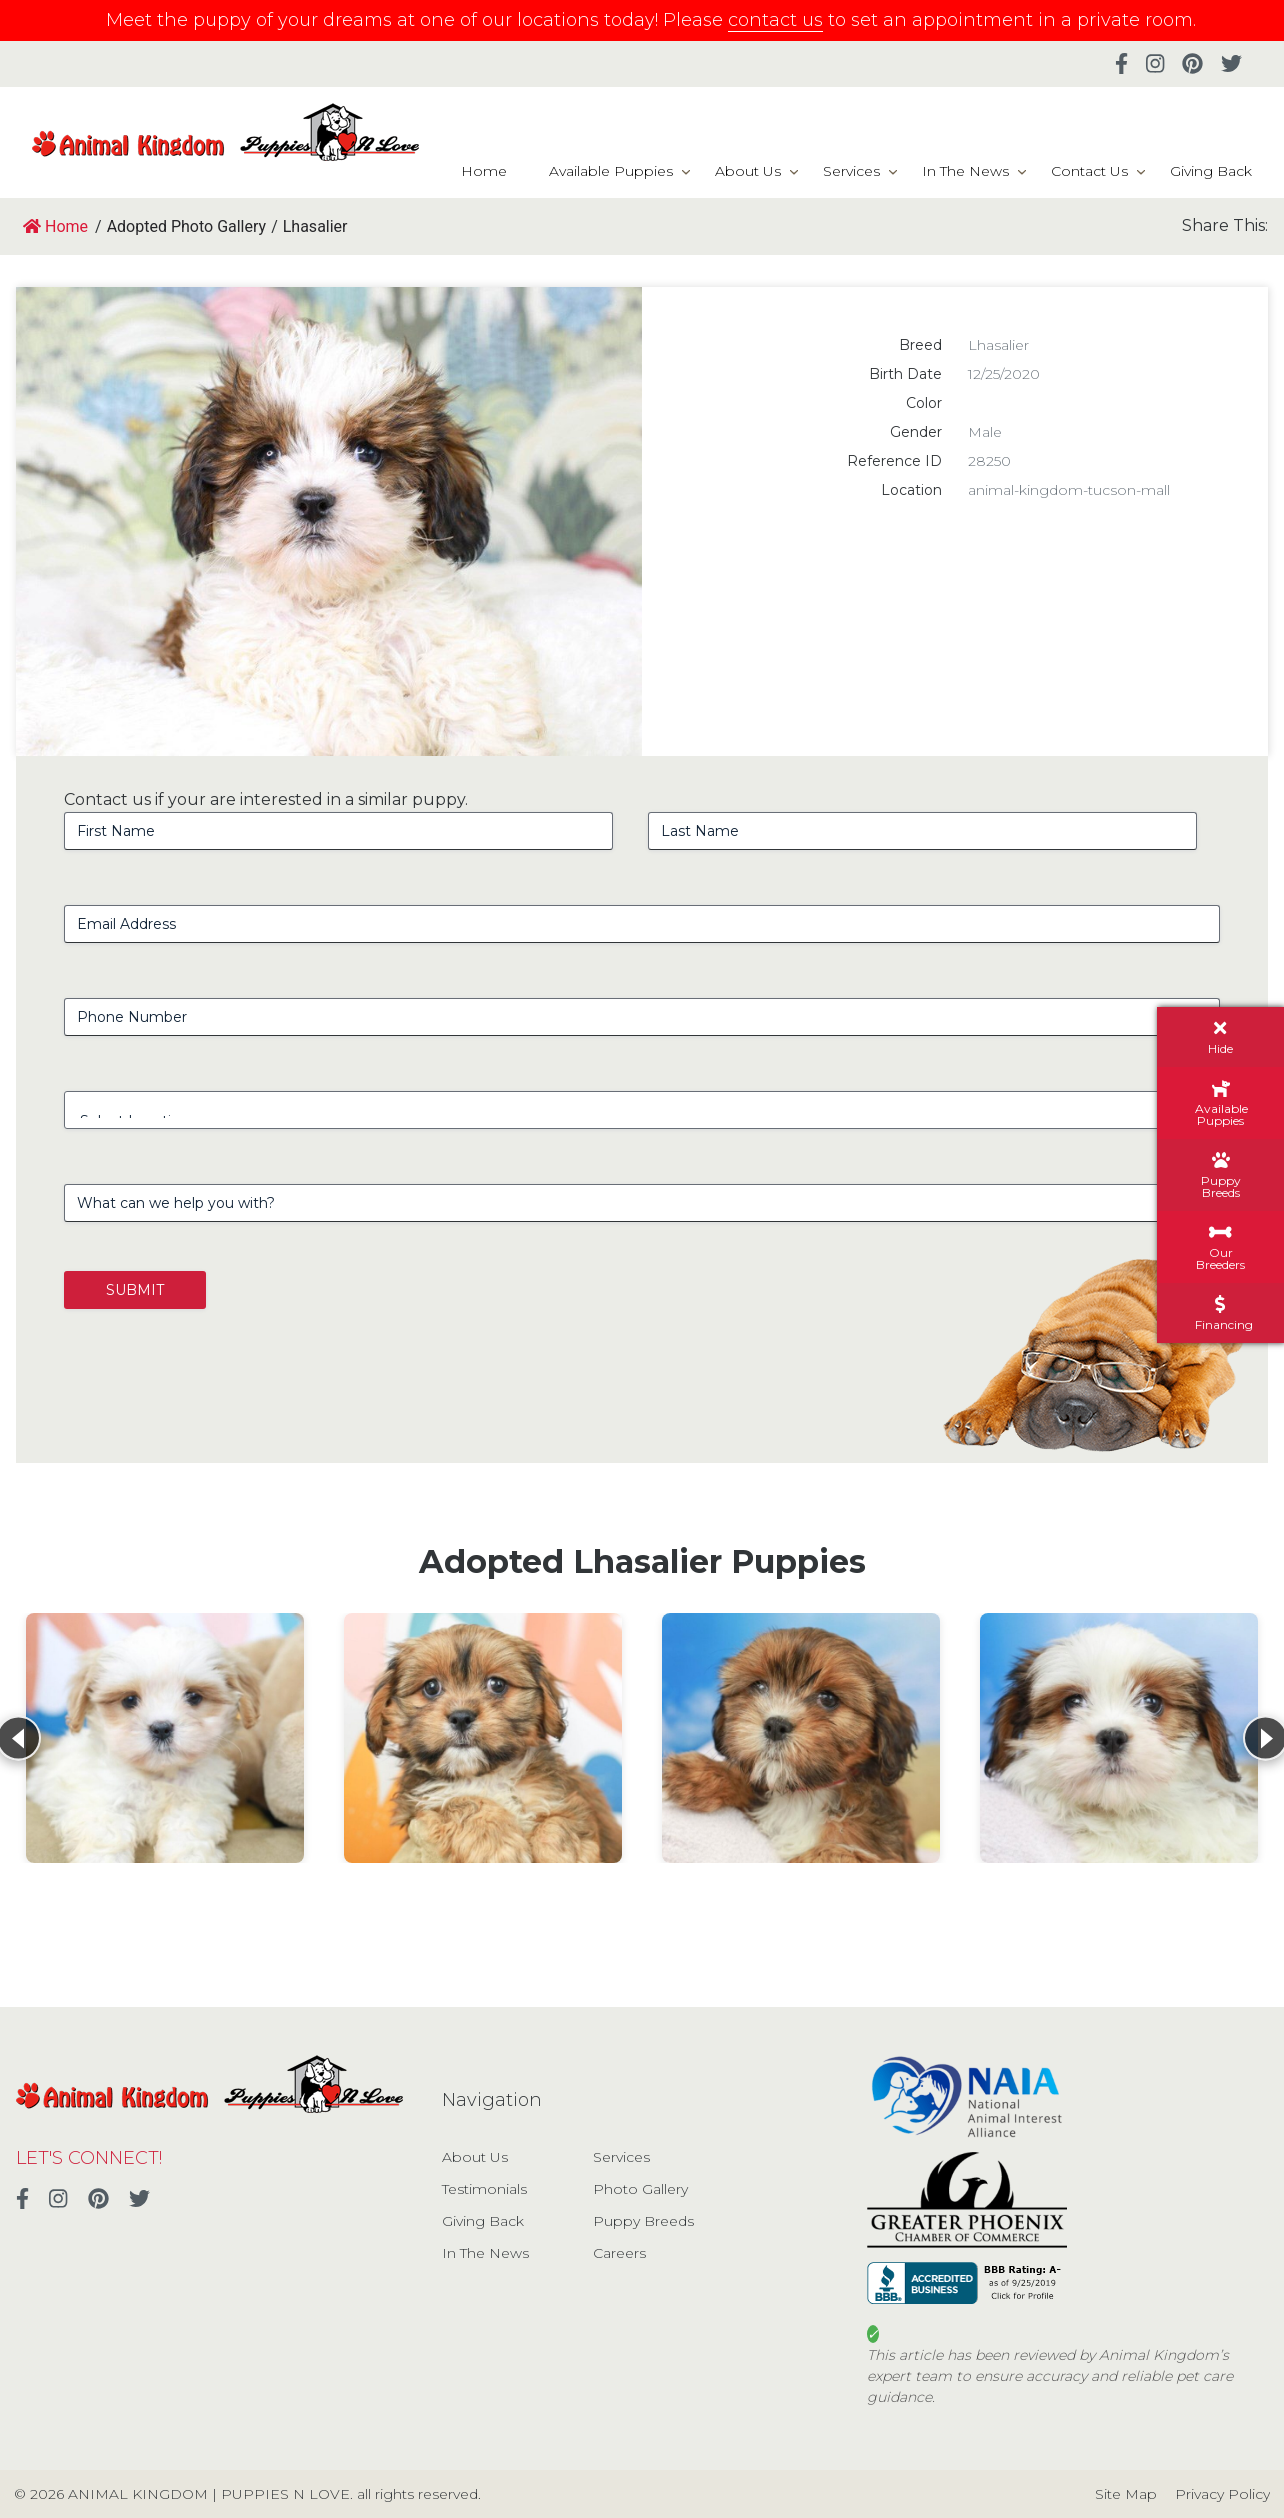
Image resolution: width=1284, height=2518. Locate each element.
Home (484, 171)
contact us (775, 20)
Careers (619, 2253)
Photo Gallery (640, 2189)
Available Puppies (611, 171)
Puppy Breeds (643, 2221)
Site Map (1126, 2494)
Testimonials (484, 2189)
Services (851, 171)
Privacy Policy (1222, 2494)
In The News (965, 171)
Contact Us (1089, 171)
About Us (748, 171)
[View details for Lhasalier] (165, 1738)
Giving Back (1211, 171)
